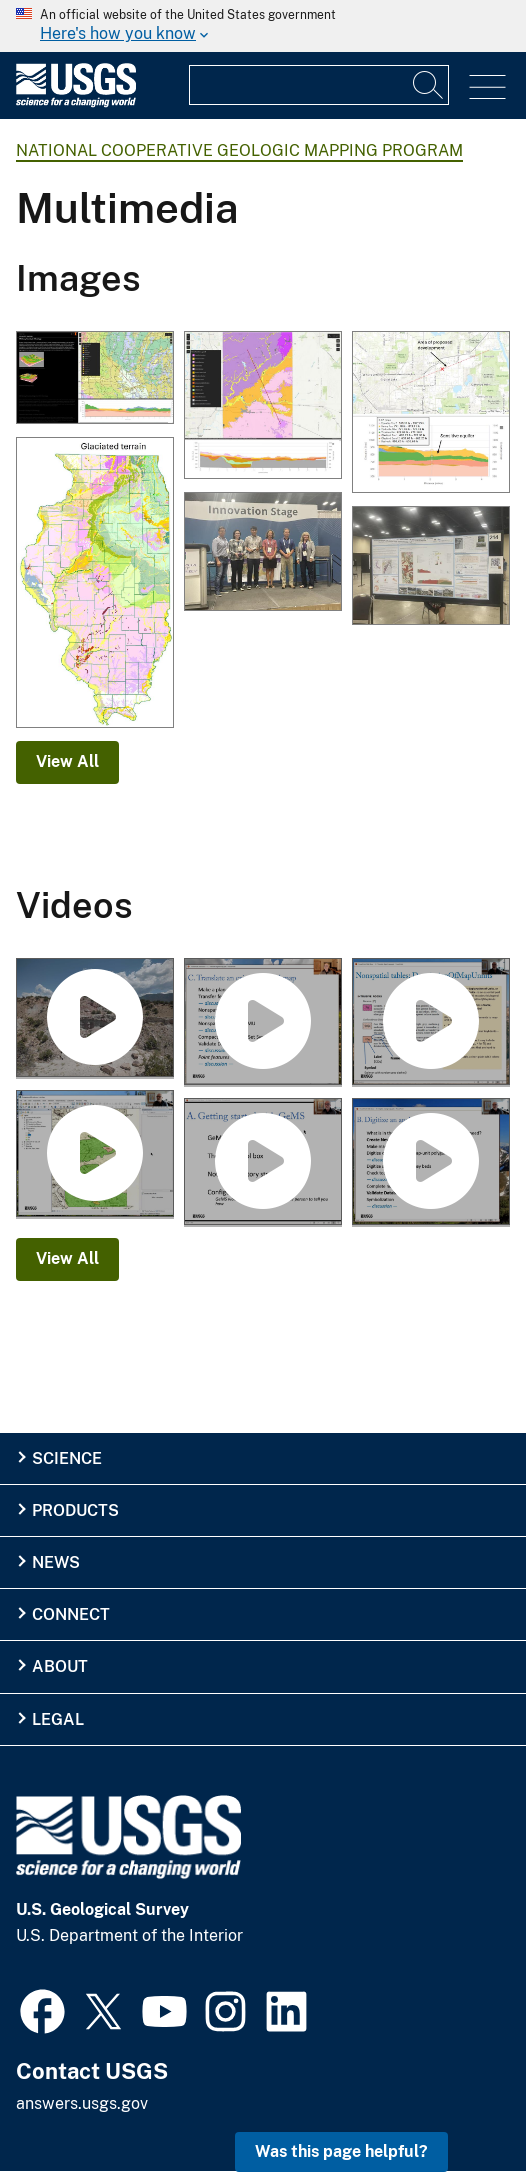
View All (67, 761)
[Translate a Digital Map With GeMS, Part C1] (263, 1023)
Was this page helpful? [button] (341, 2151)
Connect (71, 1614)
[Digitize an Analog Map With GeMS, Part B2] (95, 1155)
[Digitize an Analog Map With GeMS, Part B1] (431, 1163)
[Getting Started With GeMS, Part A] (263, 1163)
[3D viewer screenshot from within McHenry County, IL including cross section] (95, 379)
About (60, 1666)
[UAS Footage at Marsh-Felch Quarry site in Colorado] (95, 1019)
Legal (58, 1719)
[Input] (319, 85)
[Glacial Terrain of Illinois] (95, 584)
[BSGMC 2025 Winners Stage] (263, 553)
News (56, 1562)
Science (67, 1458)
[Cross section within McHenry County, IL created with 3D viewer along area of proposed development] (431, 413)
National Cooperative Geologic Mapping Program (239, 150)
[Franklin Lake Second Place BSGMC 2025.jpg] (431, 567)
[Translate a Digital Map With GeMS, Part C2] (431, 1023)
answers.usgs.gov (82, 2103)
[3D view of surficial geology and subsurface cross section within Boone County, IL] (263, 406)
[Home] (76, 102)
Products (75, 1510)
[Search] (429, 85)
